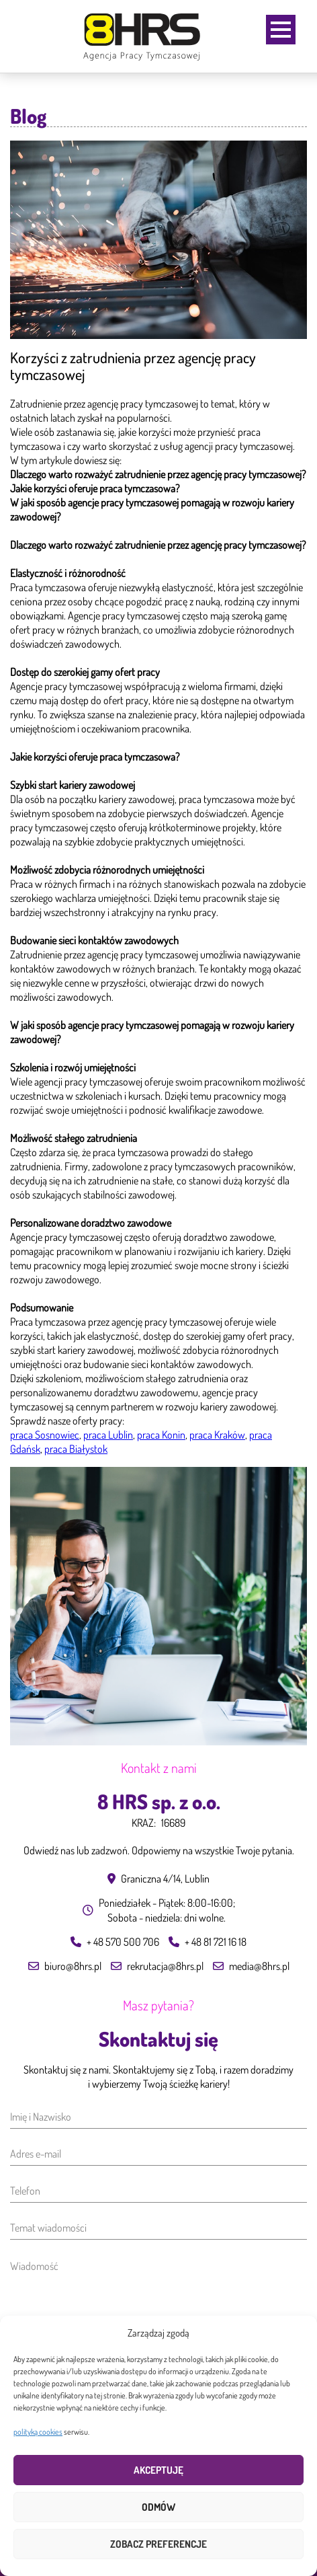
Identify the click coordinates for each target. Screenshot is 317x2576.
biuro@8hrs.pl (72, 1966)
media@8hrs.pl (259, 1966)
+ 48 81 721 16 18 (215, 1941)
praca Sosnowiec (44, 1434)
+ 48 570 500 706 (123, 1941)
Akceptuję (158, 2470)
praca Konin (161, 1434)
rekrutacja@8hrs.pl (165, 1966)
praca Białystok (75, 1448)
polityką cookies (37, 2432)
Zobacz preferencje (158, 2544)
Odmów (158, 2507)
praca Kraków (217, 1434)
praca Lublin (108, 1434)
